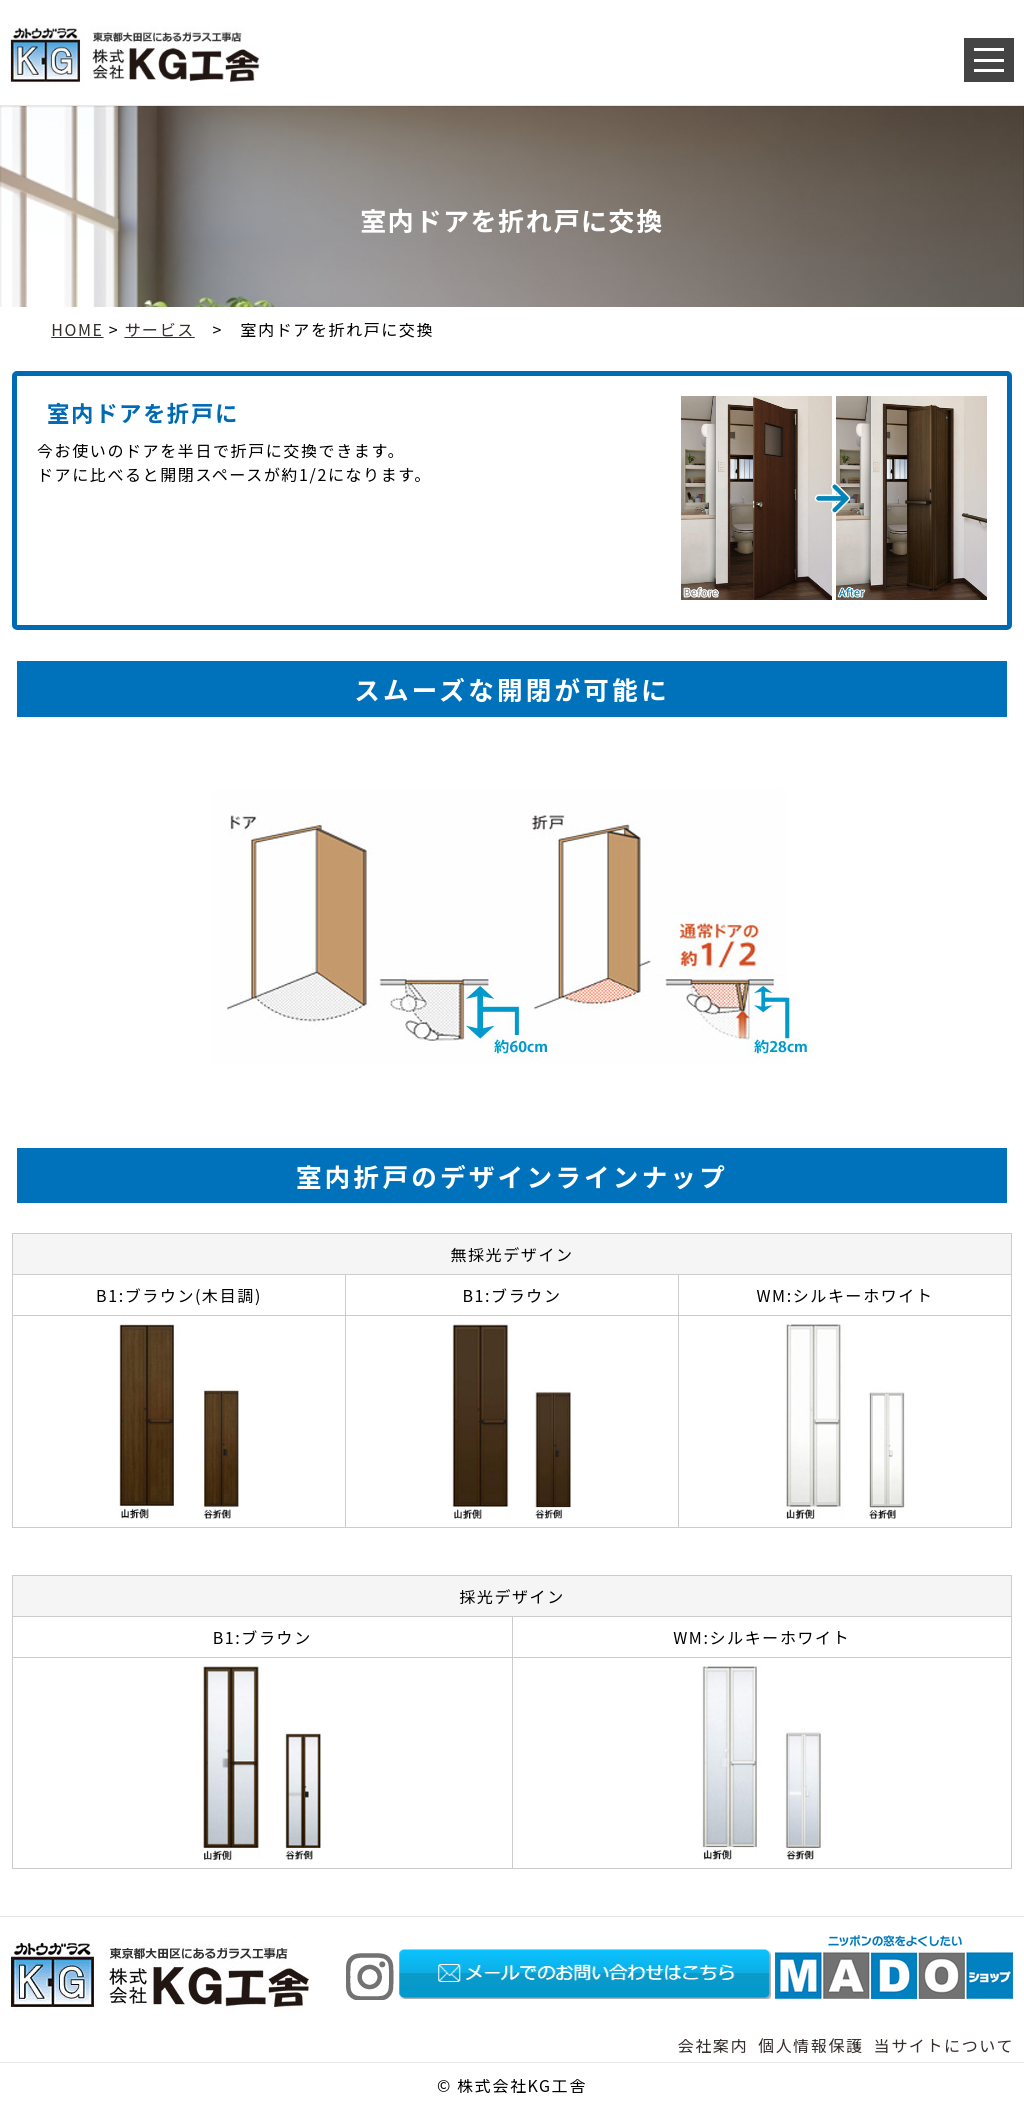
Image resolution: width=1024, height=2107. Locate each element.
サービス (159, 329)
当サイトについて (944, 2045)
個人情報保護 (811, 2045)
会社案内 (713, 2045)
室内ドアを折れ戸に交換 (338, 329)
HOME (77, 329)
